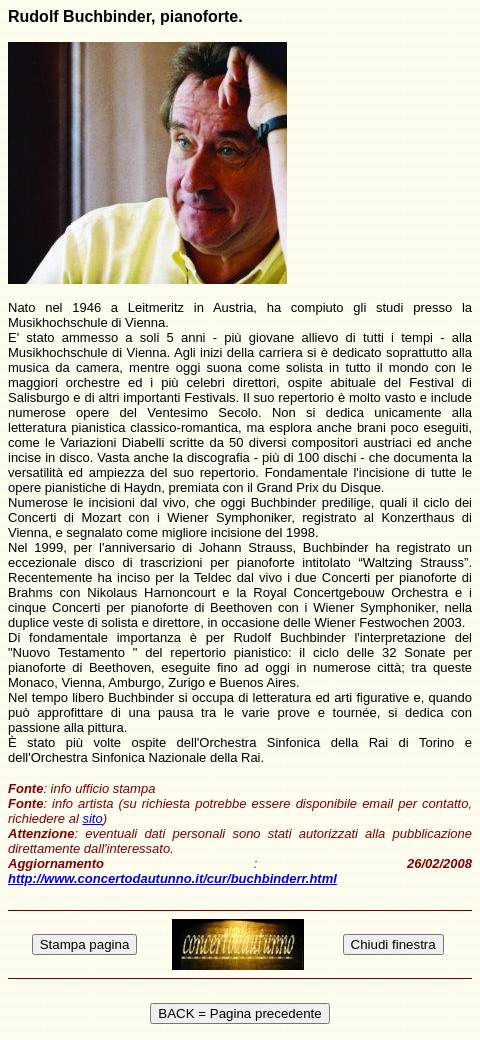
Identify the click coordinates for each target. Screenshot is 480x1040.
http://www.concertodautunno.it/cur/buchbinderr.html (172, 878)
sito (92, 818)
